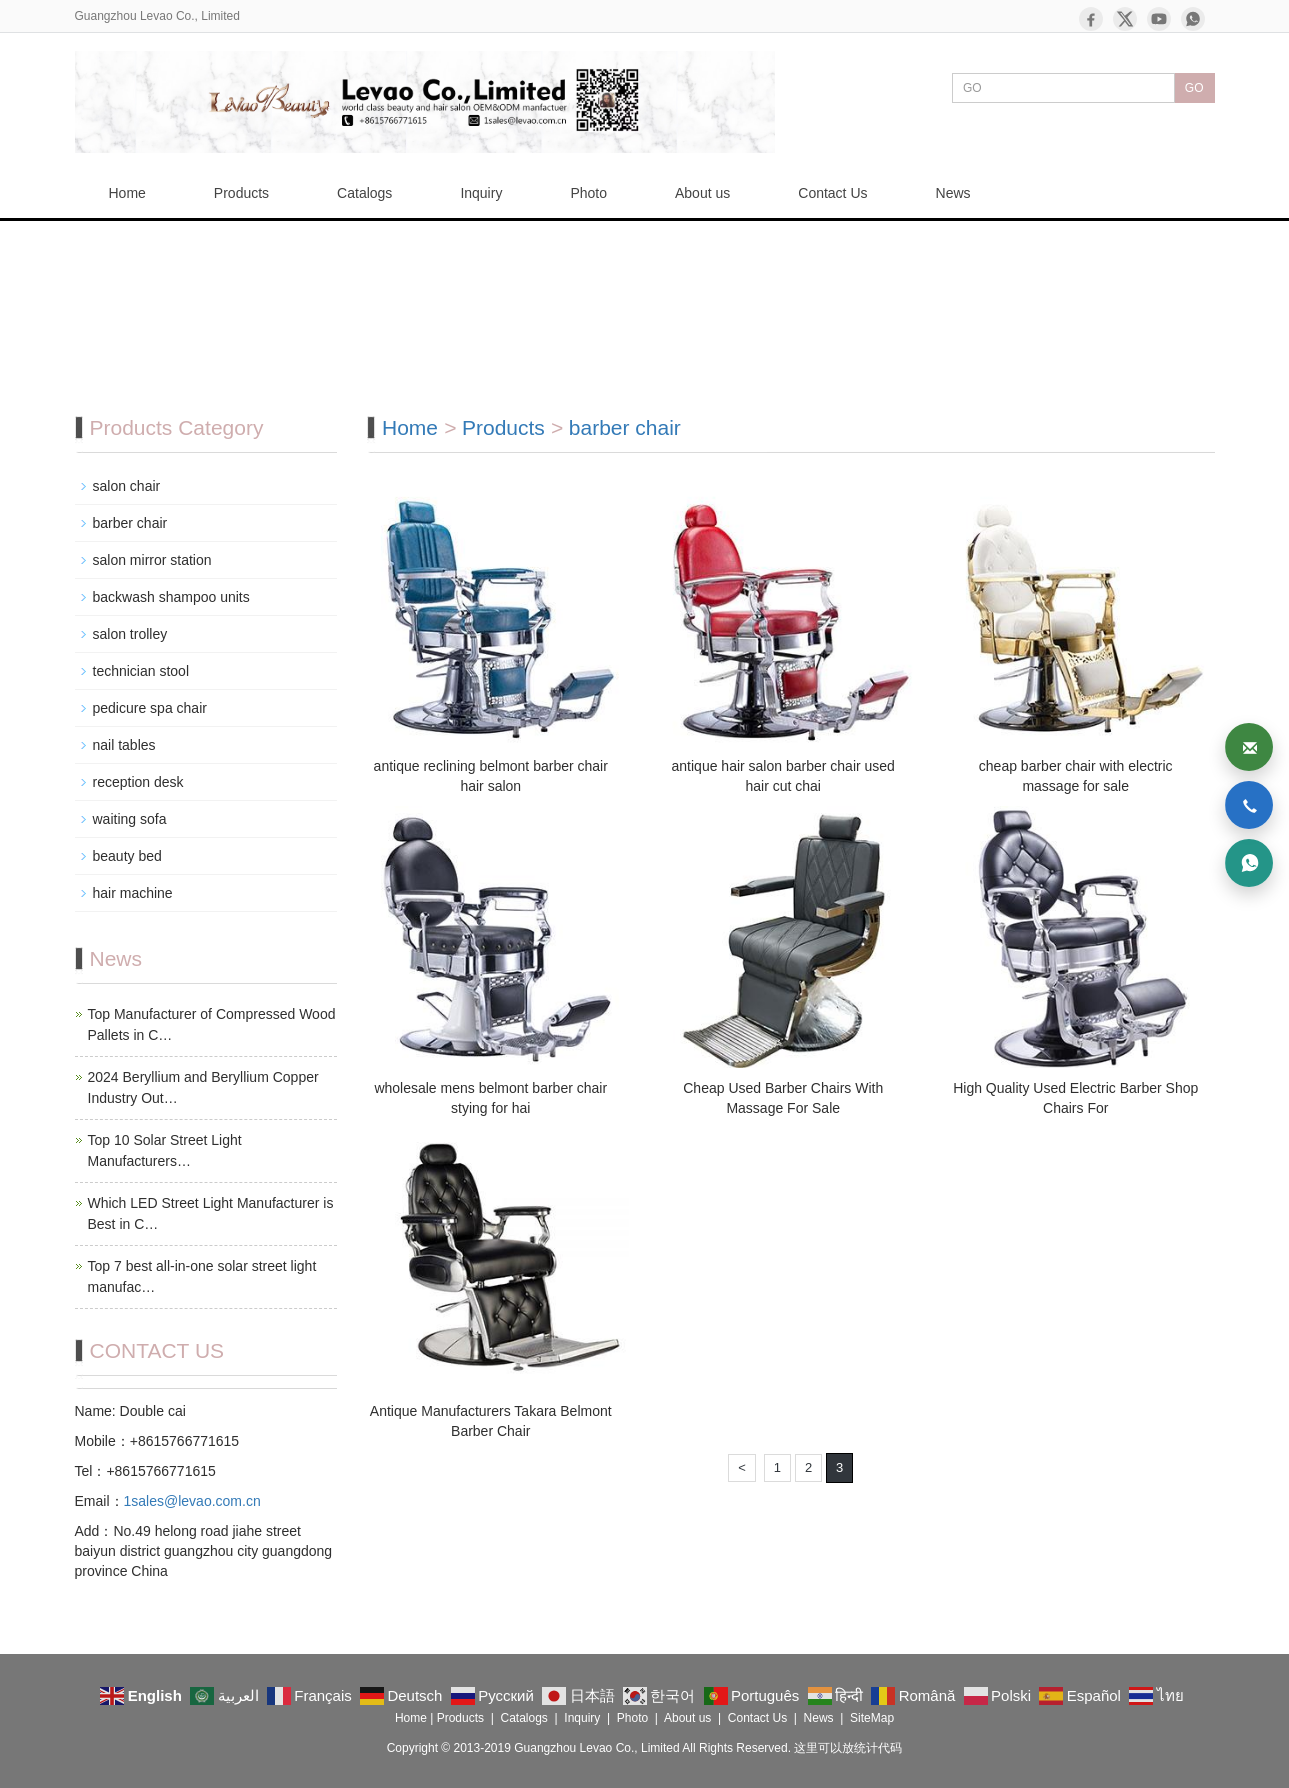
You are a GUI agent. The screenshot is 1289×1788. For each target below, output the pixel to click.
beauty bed (127, 856)
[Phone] (1249, 805)
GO (1194, 88)
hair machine (133, 893)
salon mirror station (152, 560)
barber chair (625, 427)
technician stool (141, 671)
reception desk (138, 782)
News (953, 193)
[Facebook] (1091, 19)
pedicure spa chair (150, 708)
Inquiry (481, 193)
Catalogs (364, 193)
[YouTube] (1159, 19)
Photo (588, 193)
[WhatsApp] (1193, 19)
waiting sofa (130, 819)
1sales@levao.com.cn (192, 1501)
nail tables (124, 745)
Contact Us (832, 193)
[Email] (1249, 747)
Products (241, 193)
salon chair (127, 486)
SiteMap (872, 1718)
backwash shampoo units (171, 597)
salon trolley (130, 634)
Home (127, 193)
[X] (1125, 19)
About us (702, 193)
